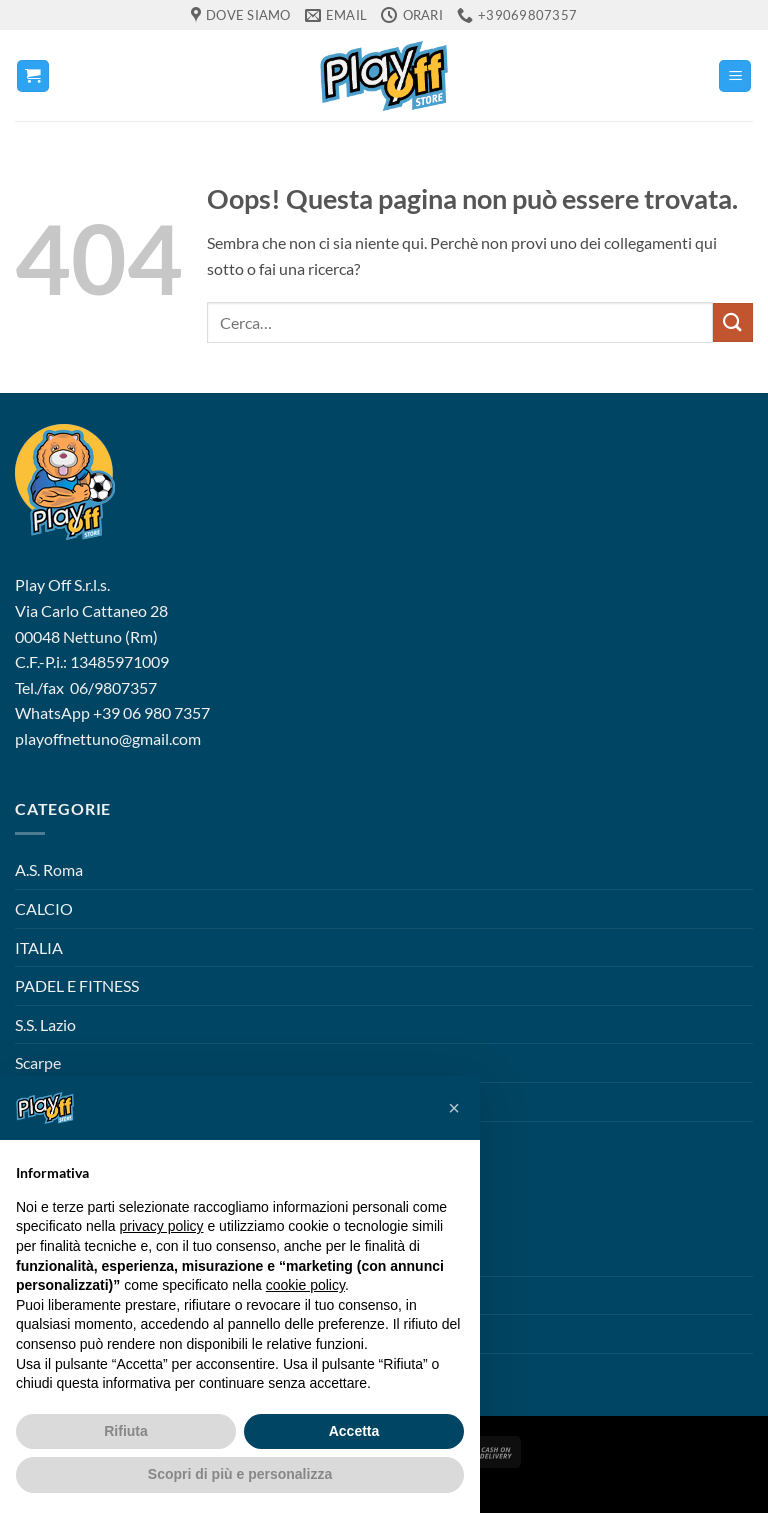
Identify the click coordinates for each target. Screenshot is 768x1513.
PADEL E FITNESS (77, 985)
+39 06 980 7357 (151, 712)
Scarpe (38, 1062)
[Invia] (733, 322)
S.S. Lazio (45, 1024)
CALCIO (44, 908)
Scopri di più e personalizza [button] (240, 1474)
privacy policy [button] (162, 1226)
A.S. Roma (49, 869)
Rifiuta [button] (126, 1431)
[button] (33, 76)
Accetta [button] (354, 1431)
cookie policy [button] (305, 1285)
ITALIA (39, 947)
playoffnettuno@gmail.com (108, 738)
